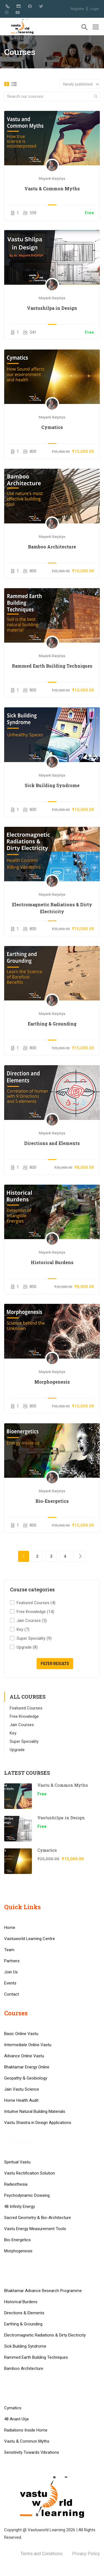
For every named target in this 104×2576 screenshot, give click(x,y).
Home (9, 1927)
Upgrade (27, 1647)
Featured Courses (36, 1603)
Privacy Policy (86, 2553)
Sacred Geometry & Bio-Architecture (37, 2217)
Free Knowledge (35, 1612)
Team (9, 1949)
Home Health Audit (21, 2100)
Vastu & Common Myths (52, 188)
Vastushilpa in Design (52, 308)
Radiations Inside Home (25, 2430)
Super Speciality (34, 1638)
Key (23, 1629)
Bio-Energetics (52, 1501)
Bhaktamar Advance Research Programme (43, 2290)
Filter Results (55, 1663)
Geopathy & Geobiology (25, 2078)
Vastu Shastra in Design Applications (37, 2122)
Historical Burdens (52, 1262)
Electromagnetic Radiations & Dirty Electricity (52, 908)
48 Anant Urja (16, 2419)
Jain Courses (32, 1620)
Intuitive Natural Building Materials (34, 2111)
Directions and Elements (52, 1143)
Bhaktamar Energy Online (26, 2067)
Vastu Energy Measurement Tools (35, 2228)
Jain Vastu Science (21, 2089)
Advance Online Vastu (24, 2055)
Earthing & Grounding (52, 1024)
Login (94, 9)
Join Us (11, 1972)
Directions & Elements (24, 2312)
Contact (11, 1994)
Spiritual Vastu (17, 2162)
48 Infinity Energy (19, 2206)
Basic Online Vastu (21, 2033)
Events (10, 1983)
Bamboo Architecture (52, 547)
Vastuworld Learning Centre (29, 1938)
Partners (12, 1960)
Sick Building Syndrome (52, 785)
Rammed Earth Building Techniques (52, 666)
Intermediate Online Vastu (27, 2044)
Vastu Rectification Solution (29, 2173)
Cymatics (52, 427)
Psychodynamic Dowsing (27, 2195)
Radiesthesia (15, 2184)
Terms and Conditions (42, 2553)
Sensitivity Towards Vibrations (31, 2452)
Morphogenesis (52, 1382)
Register (77, 9)
